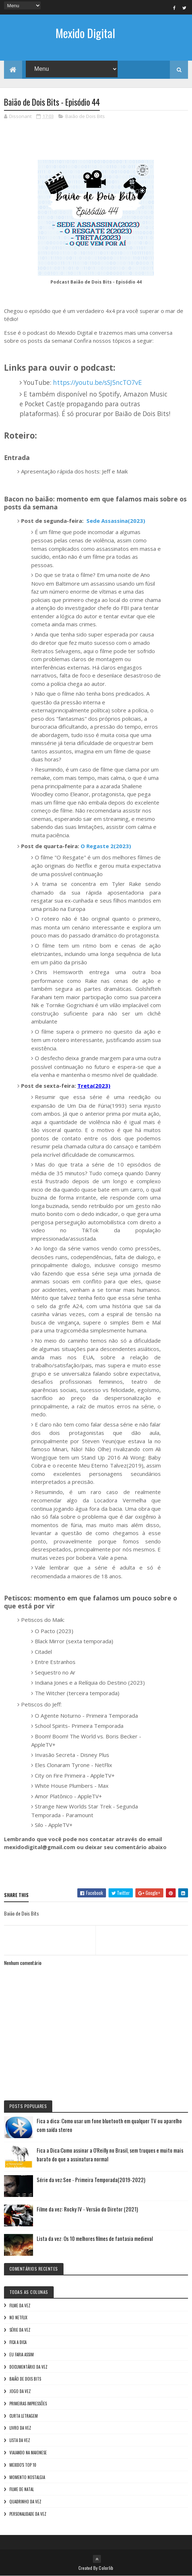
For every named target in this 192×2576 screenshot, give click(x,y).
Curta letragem (23, 2416)
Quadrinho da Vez (25, 2501)
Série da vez (19, 2330)
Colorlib (106, 2568)
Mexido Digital (85, 32)
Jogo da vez (20, 2391)
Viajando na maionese (28, 2452)
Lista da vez (19, 2440)
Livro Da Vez (20, 2428)
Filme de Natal (21, 2489)
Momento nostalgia (27, 2477)
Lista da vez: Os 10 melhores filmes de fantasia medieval (95, 2238)
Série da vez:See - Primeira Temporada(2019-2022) (91, 2180)
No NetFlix (18, 2317)
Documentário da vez (28, 2367)
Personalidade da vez (27, 2514)
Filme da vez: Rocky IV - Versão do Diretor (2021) (87, 2209)
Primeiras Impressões (28, 2403)
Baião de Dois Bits (85, 116)
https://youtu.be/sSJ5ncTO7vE (97, 382)
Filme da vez (19, 2305)
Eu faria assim (21, 2354)
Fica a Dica (17, 2342)
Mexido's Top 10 (22, 2465)
